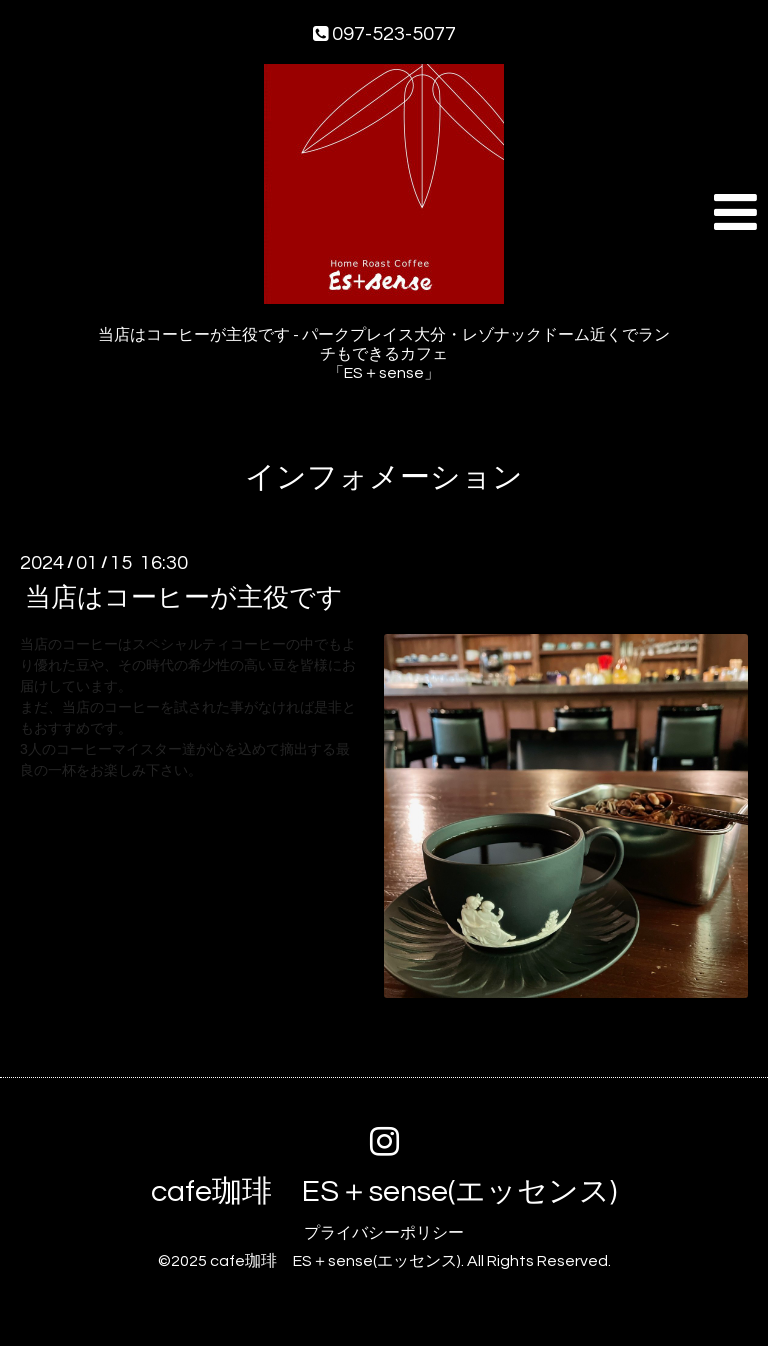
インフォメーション (384, 477)
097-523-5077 (384, 34)
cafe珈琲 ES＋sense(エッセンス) (384, 1191)
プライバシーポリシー (384, 1233)
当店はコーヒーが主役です (184, 598)
